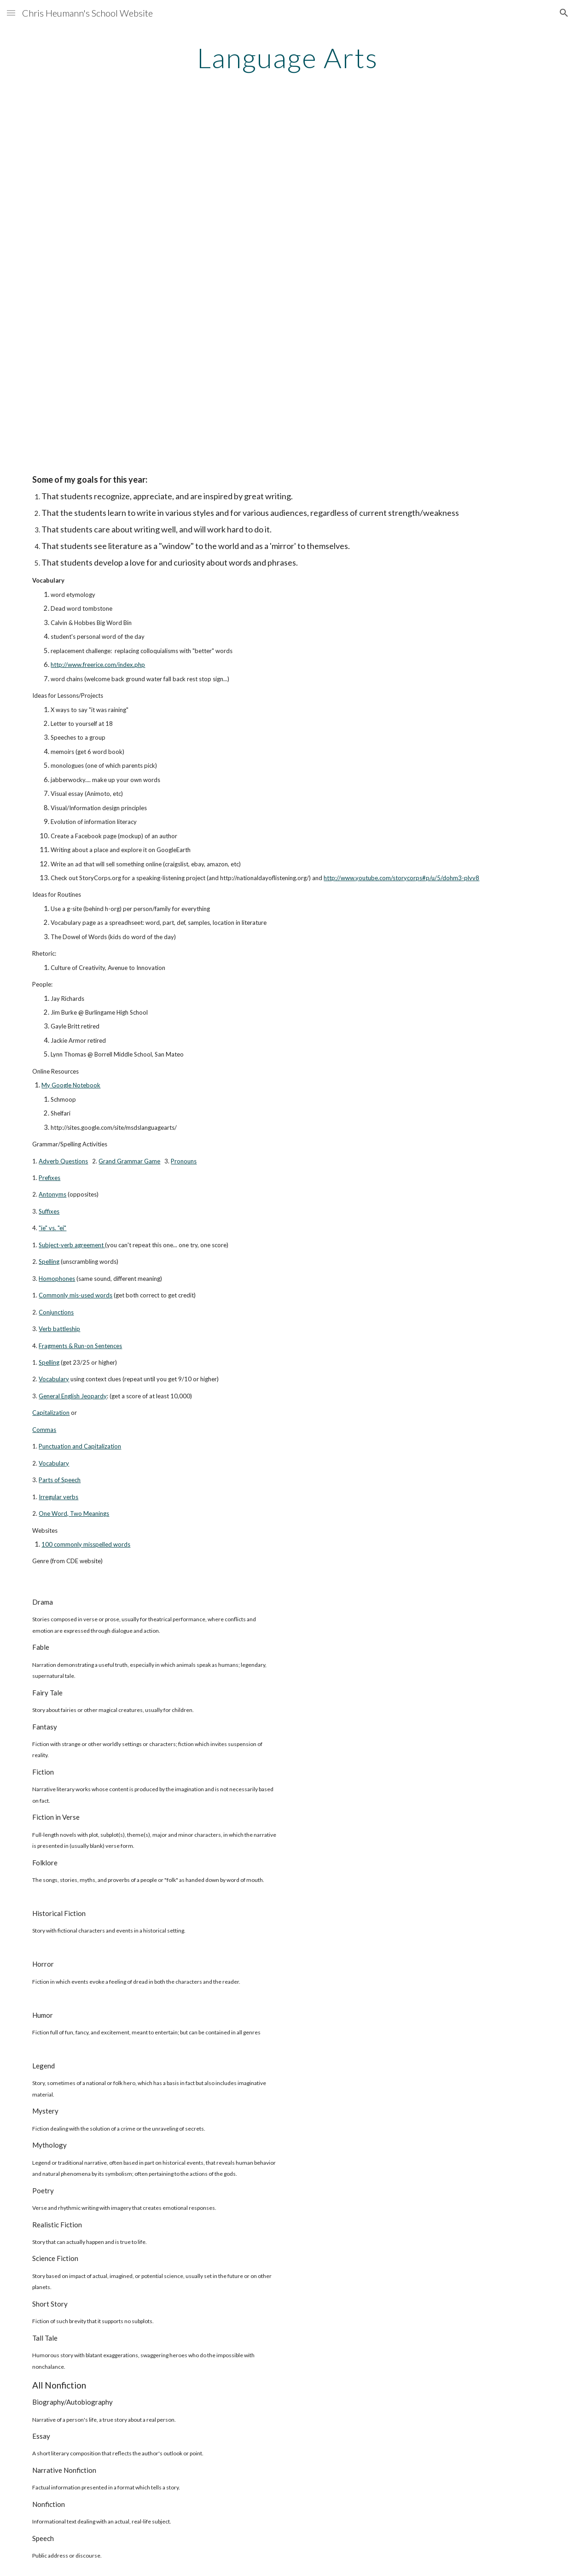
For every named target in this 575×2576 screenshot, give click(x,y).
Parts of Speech (60, 1480)
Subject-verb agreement (71, 1245)
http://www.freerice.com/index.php (98, 664)
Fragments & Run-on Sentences (80, 1345)
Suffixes (49, 1211)
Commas (44, 1429)
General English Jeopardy (73, 1396)
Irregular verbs (58, 1497)
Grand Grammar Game (129, 1161)
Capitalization (51, 1412)
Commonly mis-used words (75, 1295)
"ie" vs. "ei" (52, 1228)
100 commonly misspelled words (85, 1544)
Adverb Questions (63, 1161)
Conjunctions (56, 1312)
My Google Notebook (70, 1085)
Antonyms (52, 1194)
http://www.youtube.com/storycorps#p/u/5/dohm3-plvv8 (401, 878)
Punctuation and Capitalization (80, 1446)
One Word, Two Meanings (74, 1513)
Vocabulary (54, 1379)
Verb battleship (59, 1328)
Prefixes (49, 1177)
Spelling (49, 1261)
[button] (11, 12)
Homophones (57, 1278)
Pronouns (184, 1161)
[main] (287, 57)
